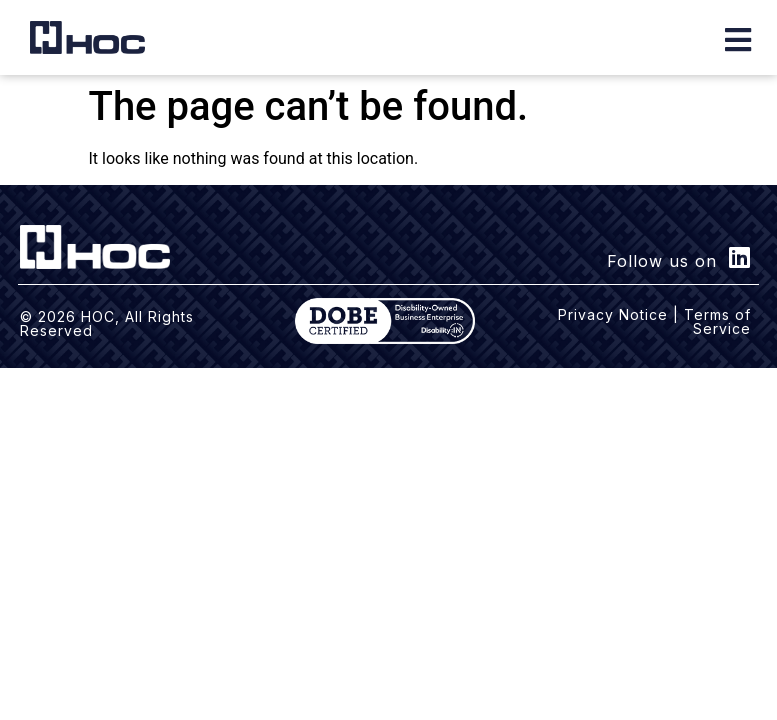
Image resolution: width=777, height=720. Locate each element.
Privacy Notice (613, 314)
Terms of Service (717, 321)
